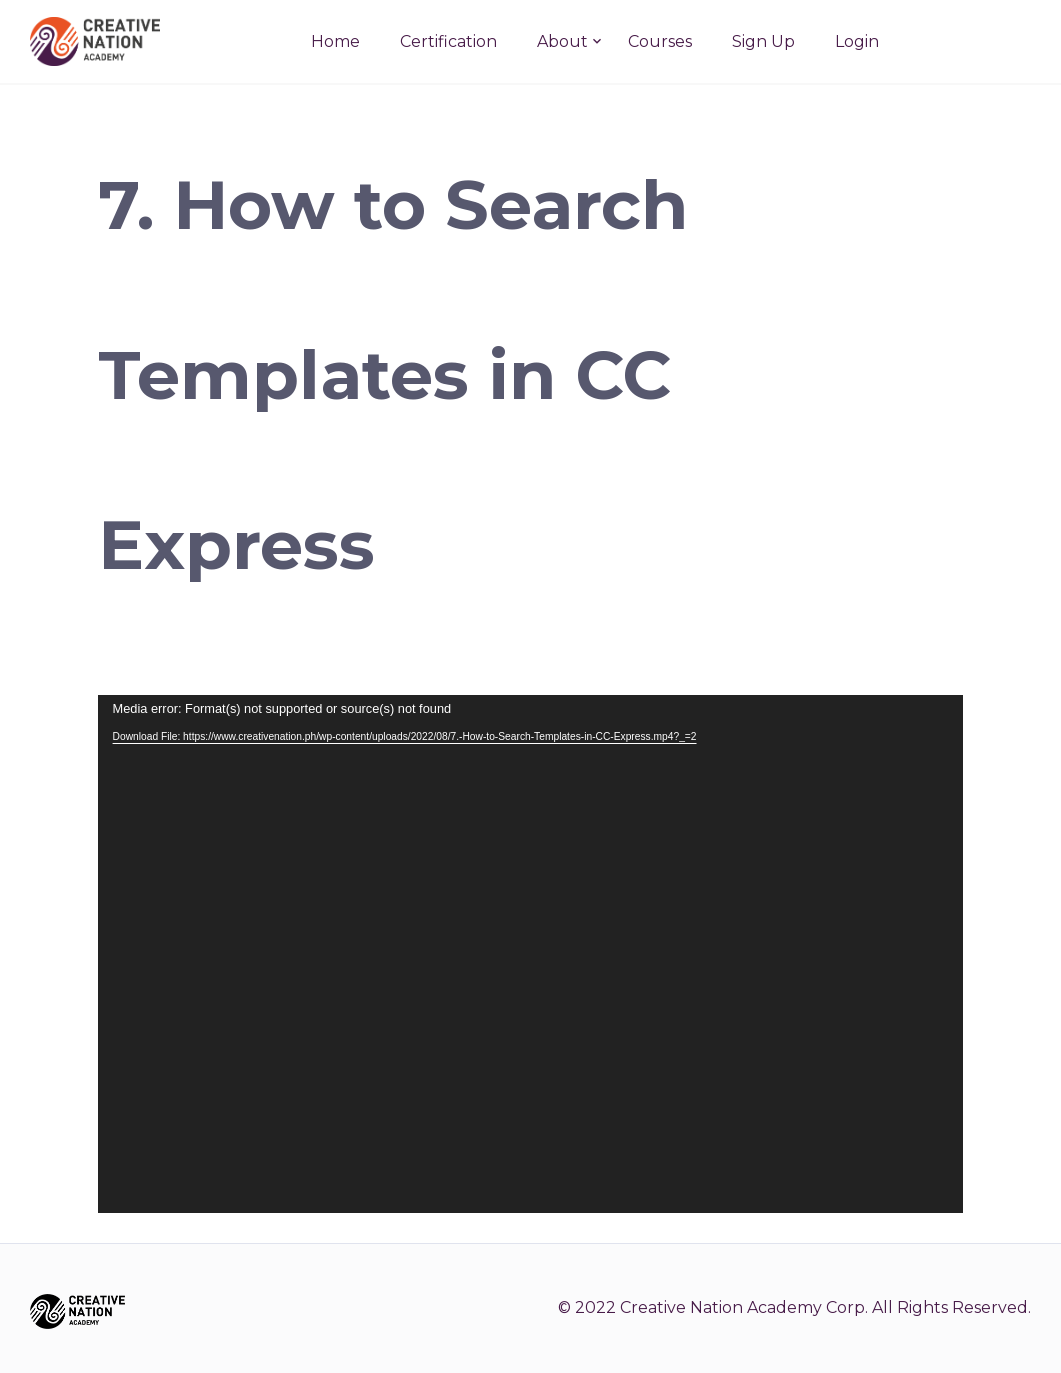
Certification (448, 41)
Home (335, 41)
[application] (531, 954)
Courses (660, 41)
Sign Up (763, 41)
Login (857, 41)
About (562, 41)
